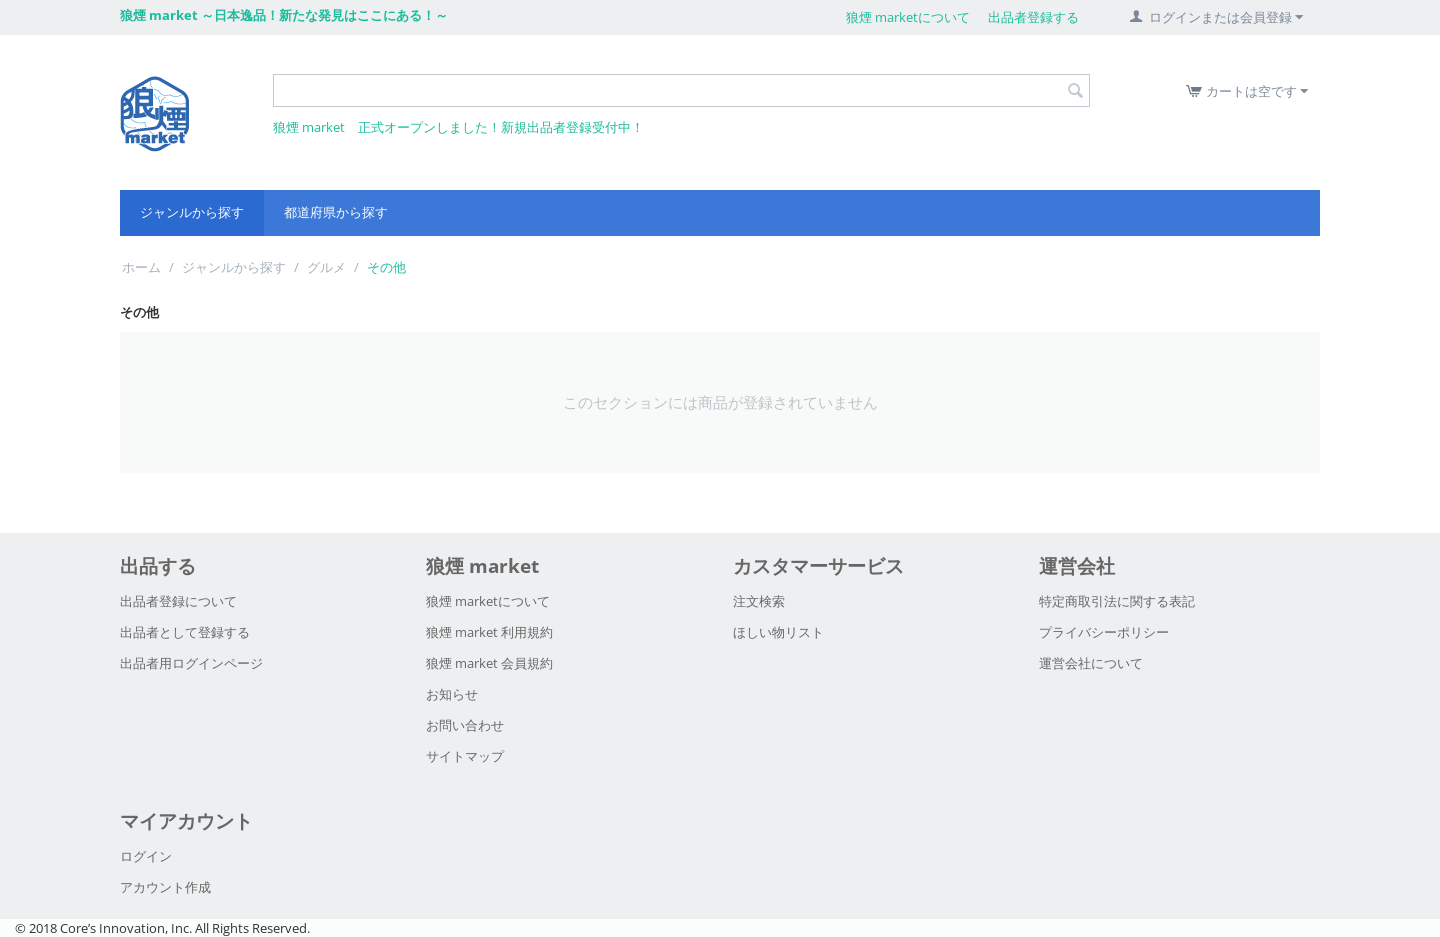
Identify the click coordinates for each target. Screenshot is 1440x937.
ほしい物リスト (778, 632)
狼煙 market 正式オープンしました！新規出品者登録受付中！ (458, 127)
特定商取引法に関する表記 (1117, 601)
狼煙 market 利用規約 (489, 632)
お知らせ (452, 694)
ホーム (141, 267)
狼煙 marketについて (908, 17)
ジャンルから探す (192, 212)
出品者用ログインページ (191, 663)
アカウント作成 (165, 887)
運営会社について (1091, 663)
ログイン (146, 856)
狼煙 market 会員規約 (489, 663)
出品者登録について (178, 601)
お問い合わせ (465, 725)
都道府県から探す (336, 212)
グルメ (326, 267)
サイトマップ (465, 756)
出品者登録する (1033, 17)
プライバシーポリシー (1104, 632)
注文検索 (759, 601)
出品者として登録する (185, 632)
